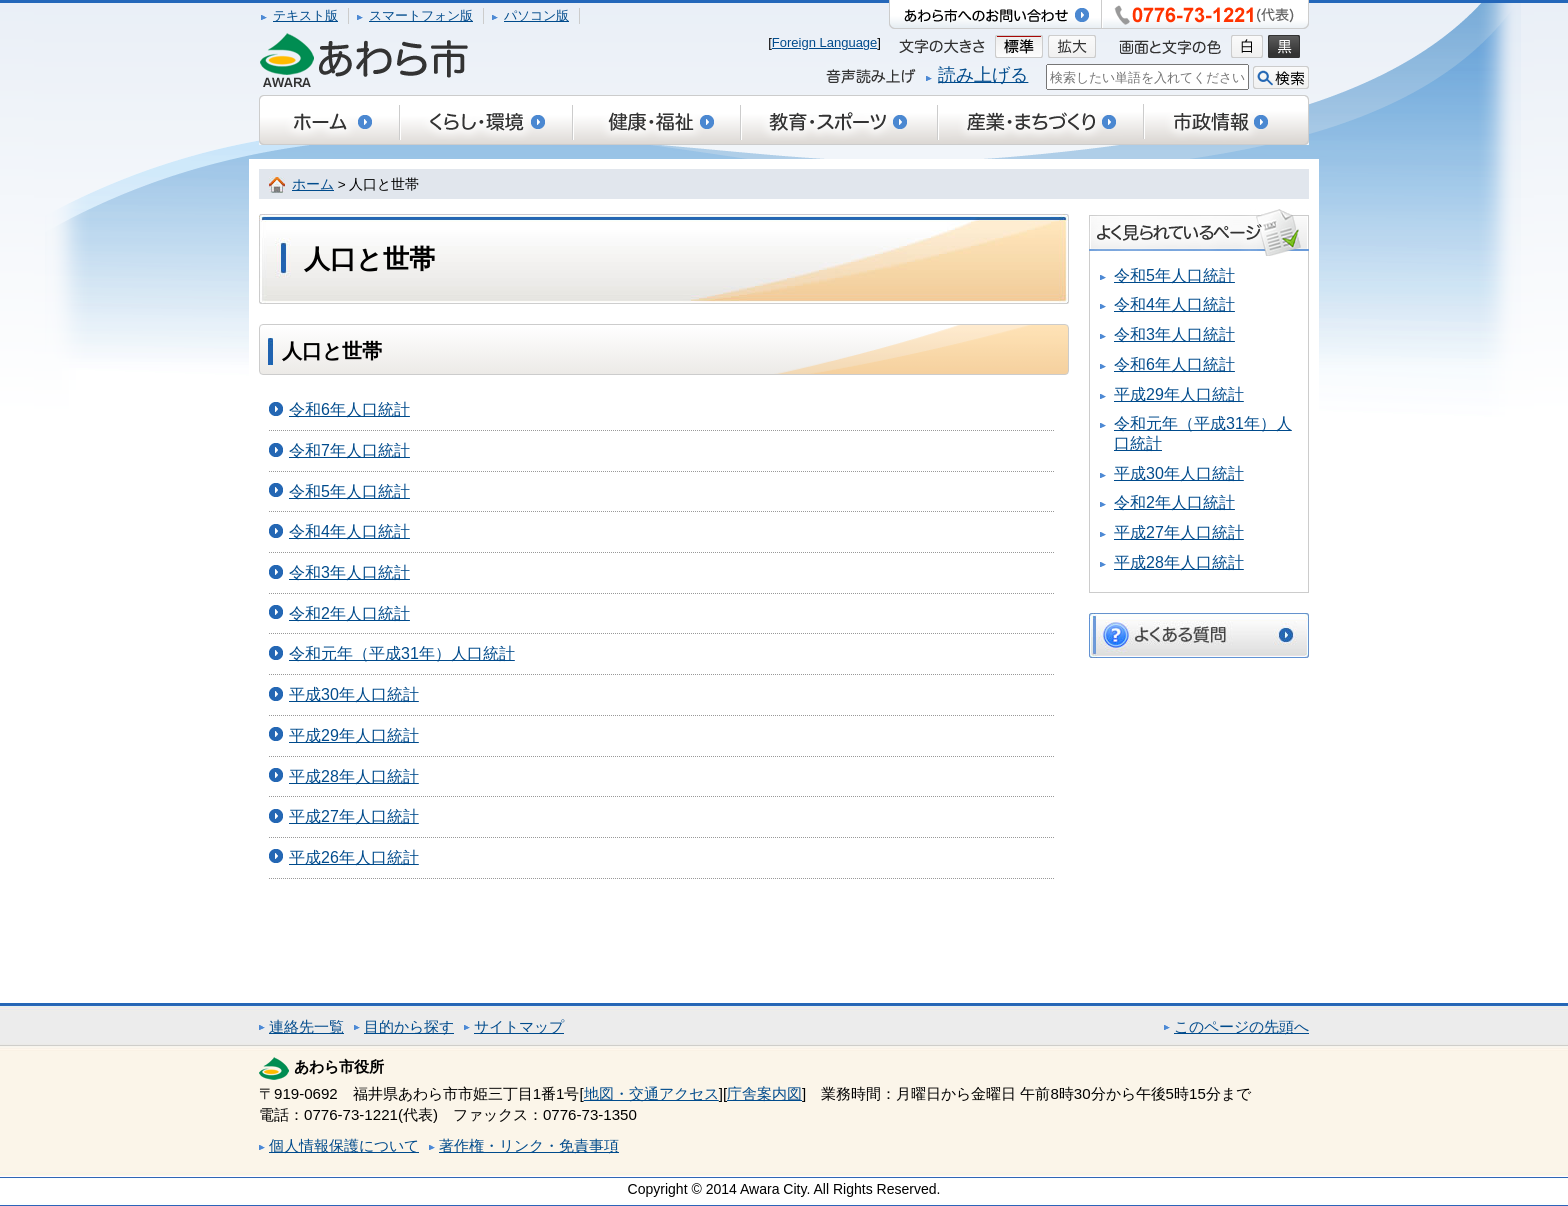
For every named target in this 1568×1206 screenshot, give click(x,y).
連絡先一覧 (306, 1026)
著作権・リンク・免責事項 (529, 1145)
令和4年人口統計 (349, 531)
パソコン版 (536, 15)
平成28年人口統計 (354, 776)
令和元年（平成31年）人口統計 (402, 653)
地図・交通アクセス (651, 1093)
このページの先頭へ (1241, 1026)
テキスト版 (305, 15)
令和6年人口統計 (349, 409)
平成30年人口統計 (354, 694)
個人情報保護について (344, 1145)
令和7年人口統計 (349, 450)
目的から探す (409, 1026)
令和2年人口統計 (349, 613)
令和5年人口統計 (349, 491)
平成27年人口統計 (354, 816)
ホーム (313, 184)
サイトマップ (519, 1026)
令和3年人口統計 (349, 572)
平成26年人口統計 (354, 857)
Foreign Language (825, 42)
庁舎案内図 (764, 1093)
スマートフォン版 (421, 15)
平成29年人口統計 (354, 735)
